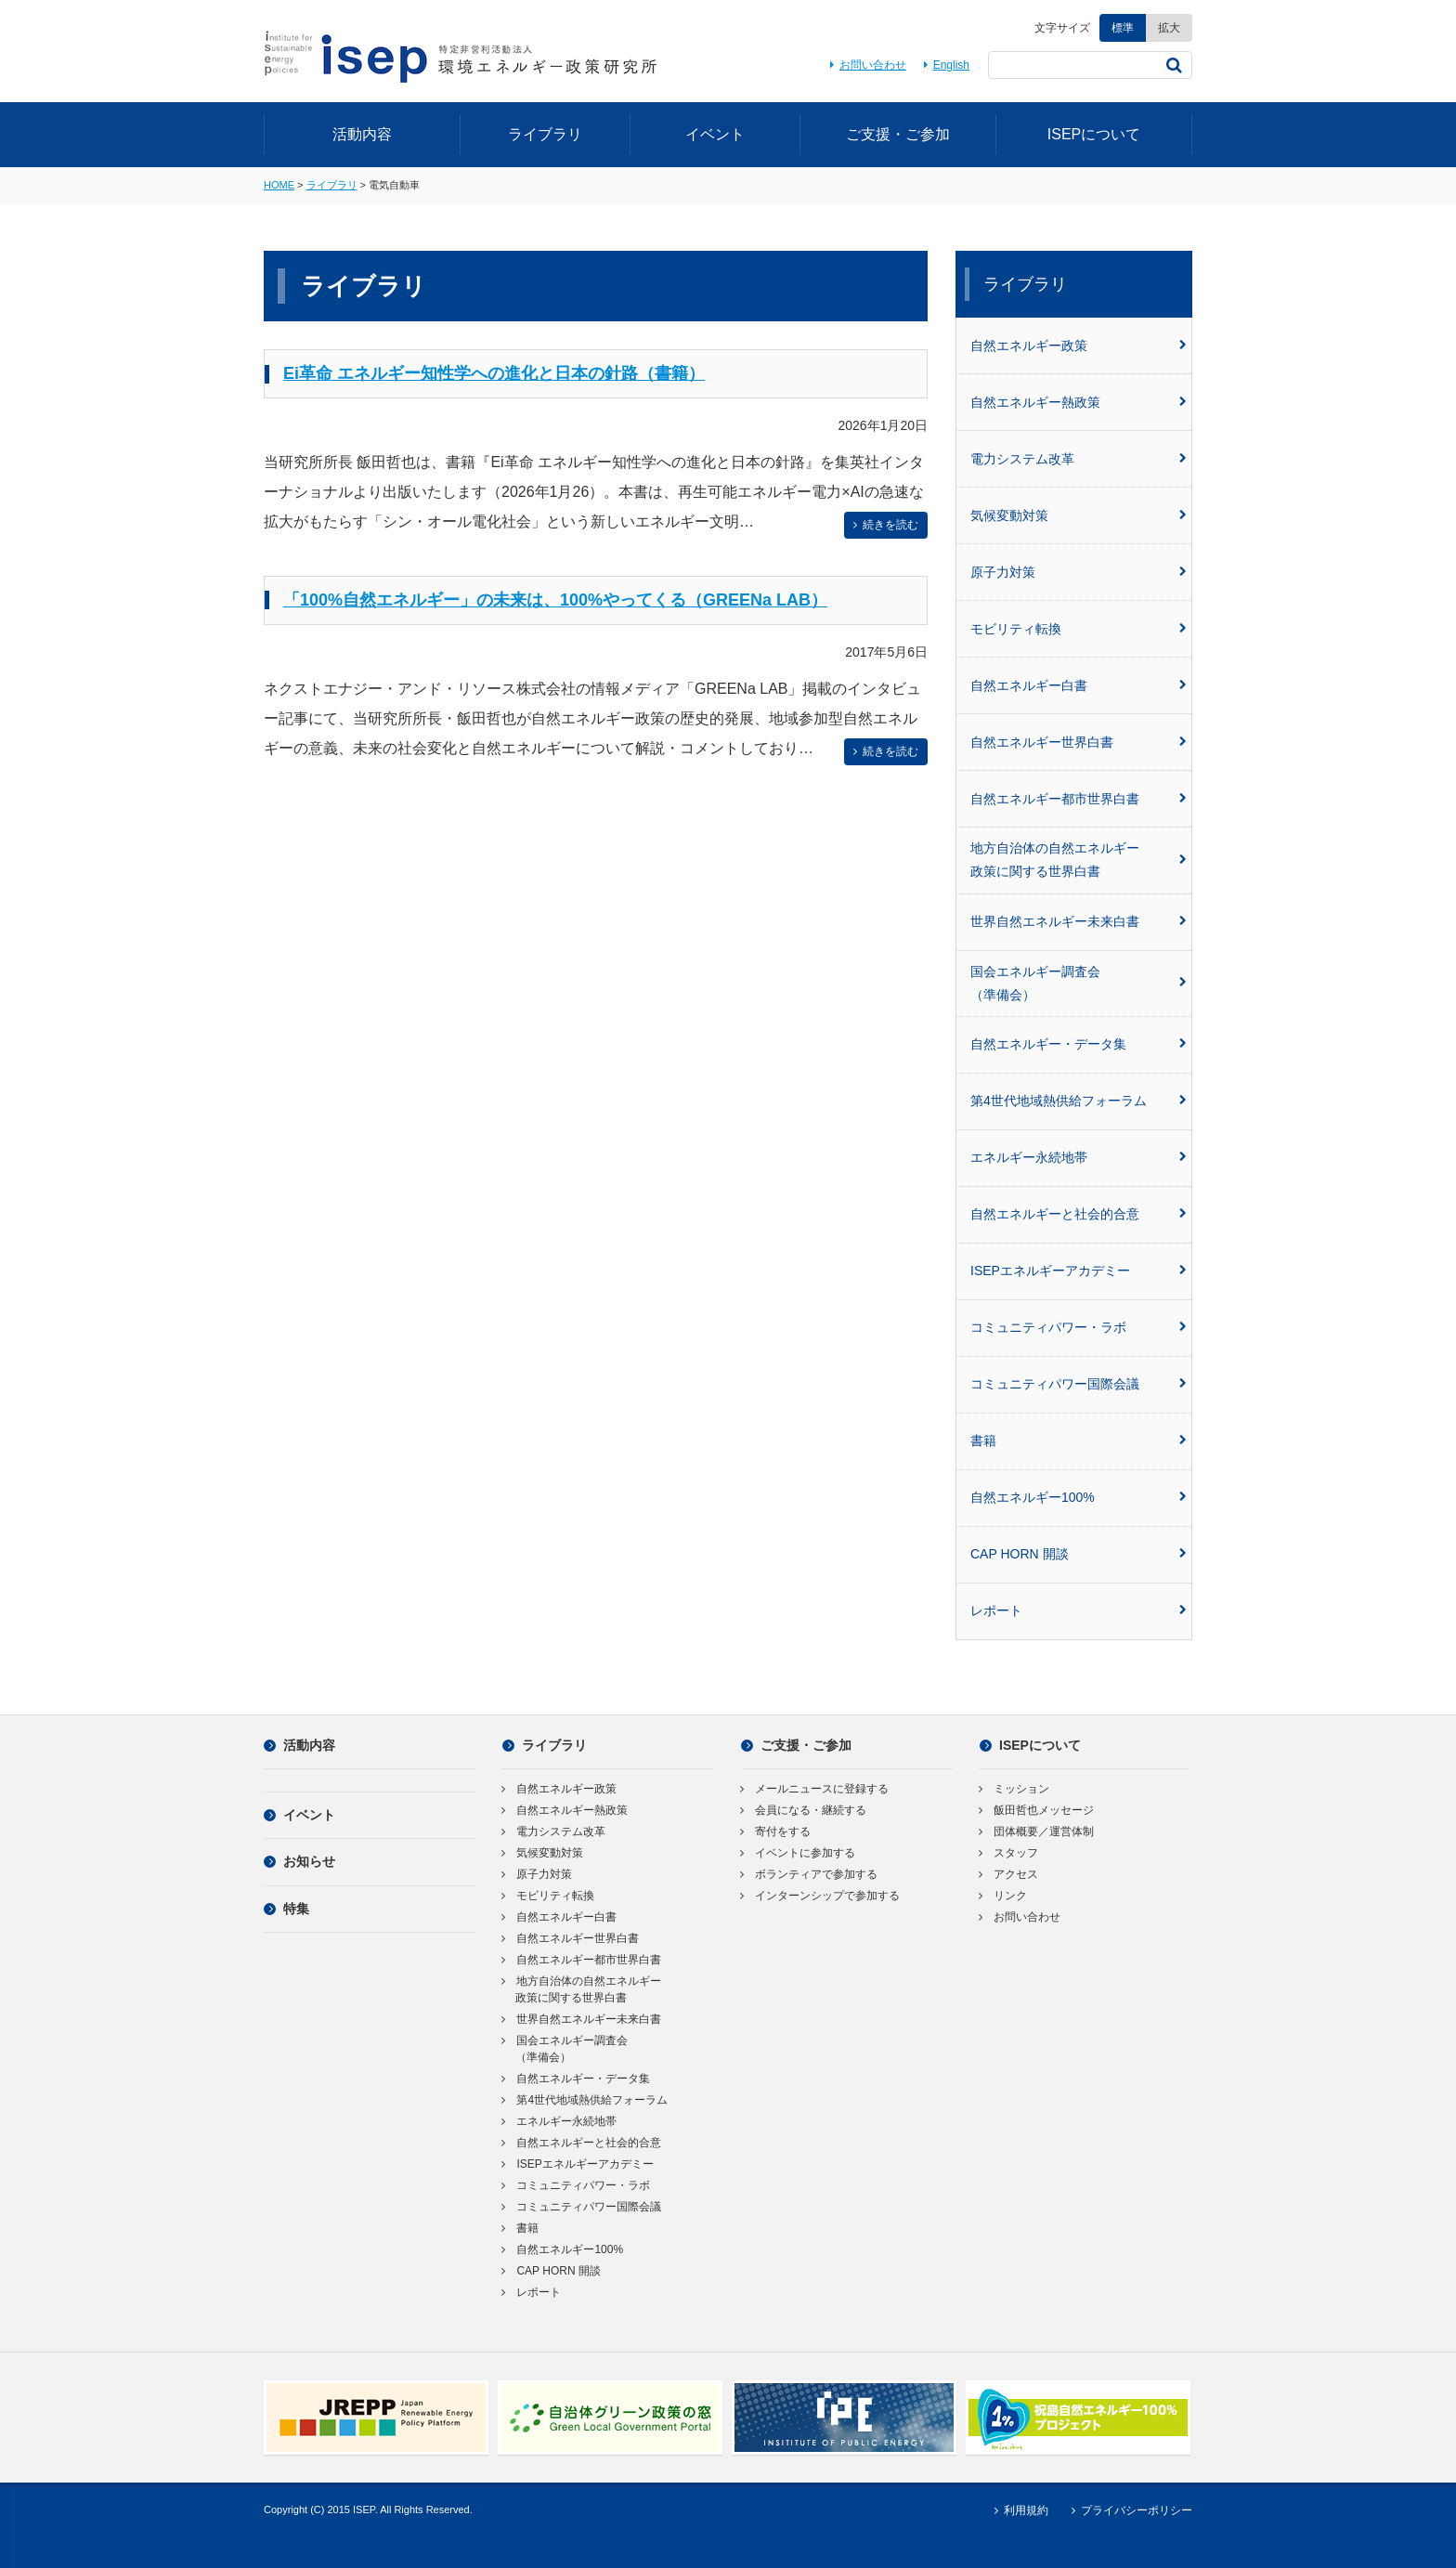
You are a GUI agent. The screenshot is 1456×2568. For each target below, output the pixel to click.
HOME (279, 184)
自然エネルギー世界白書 (1078, 742)
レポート (1078, 1610)
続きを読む (883, 524)
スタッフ (1009, 1852)
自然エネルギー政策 (1078, 345)
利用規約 (1018, 2510)
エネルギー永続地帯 (1078, 1157)
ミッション (1014, 1788)
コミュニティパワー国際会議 (1078, 1383)
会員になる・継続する (803, 1810)
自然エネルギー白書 (1078, 685)
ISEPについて (1093, 134)
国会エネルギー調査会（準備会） (1078, 983)
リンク (1003, 1895)
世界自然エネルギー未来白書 (1078, 921)
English (943, 65)
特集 (286, 1908)
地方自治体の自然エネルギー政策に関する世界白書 (1078, 860)
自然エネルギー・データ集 (1078, 1043)
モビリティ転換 (1078, 628)
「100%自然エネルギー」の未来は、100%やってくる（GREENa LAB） (555, 600)
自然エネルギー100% (1078, 1497)
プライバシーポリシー (1129, 2510)
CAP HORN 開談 (1078, 1553)
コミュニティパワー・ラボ (1078, 1327)
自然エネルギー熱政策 (1078, 402)
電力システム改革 (1078, 458)
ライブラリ (545, 134)
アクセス (1009, 1874)
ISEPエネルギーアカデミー (1078, 1270)
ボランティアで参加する (809, 1874)
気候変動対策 (1078, 515)
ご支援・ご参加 (898, 134)
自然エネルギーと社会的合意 (1078, 1213)
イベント (715, 134)
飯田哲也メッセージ (1037, 1810)
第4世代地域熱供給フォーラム (1078, 1100)
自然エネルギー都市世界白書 (1078, 798)
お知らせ (299, 1861)
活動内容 (362, 134)
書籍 (1078, 1440)
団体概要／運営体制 (1037, 1831)
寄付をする (776, 1831)
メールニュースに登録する (815, 1788)
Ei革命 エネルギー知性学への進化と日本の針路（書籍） (494, 373)
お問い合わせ (865, 65)
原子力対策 (1078, 572)
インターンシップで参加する (820, 1895)
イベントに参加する (798, 1852)
